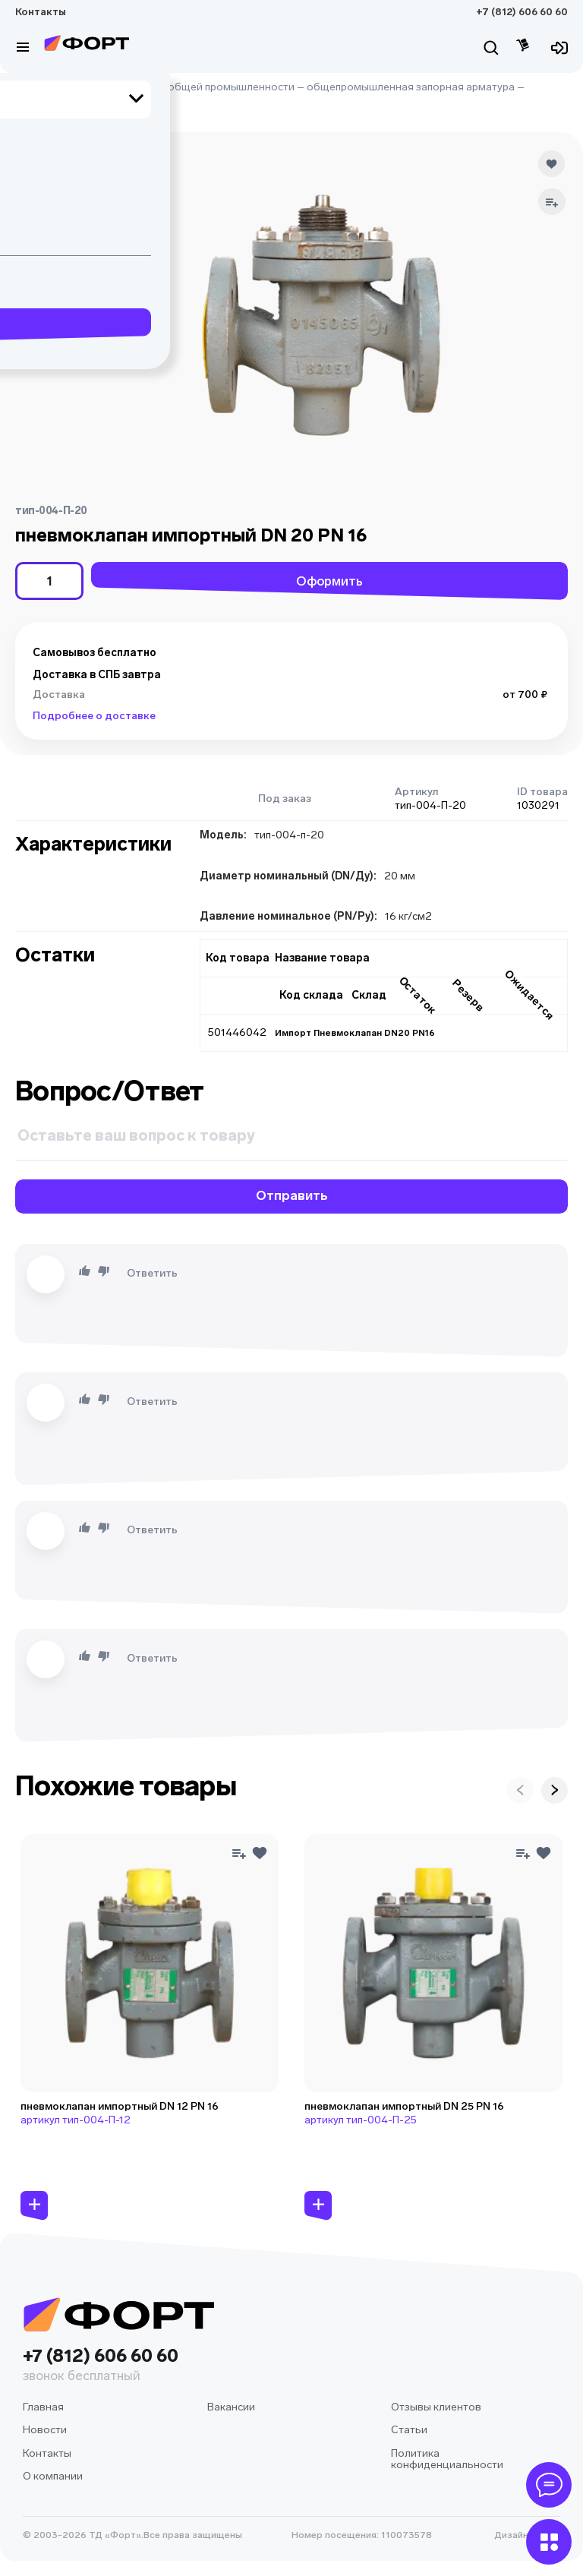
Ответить (152, 1273)
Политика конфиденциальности (447, 2459)
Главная (35, 86)
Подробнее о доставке (94, 715)
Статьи (409, 2430)
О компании (53, 2476)
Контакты (40, 11)
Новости (45, 2430)
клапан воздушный (63, 100)
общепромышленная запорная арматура (411, 86)
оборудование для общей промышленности (181, 86)
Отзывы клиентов (436, 2407)
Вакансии (231, 2407)
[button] (32, 169)
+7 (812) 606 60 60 (522, 11)
